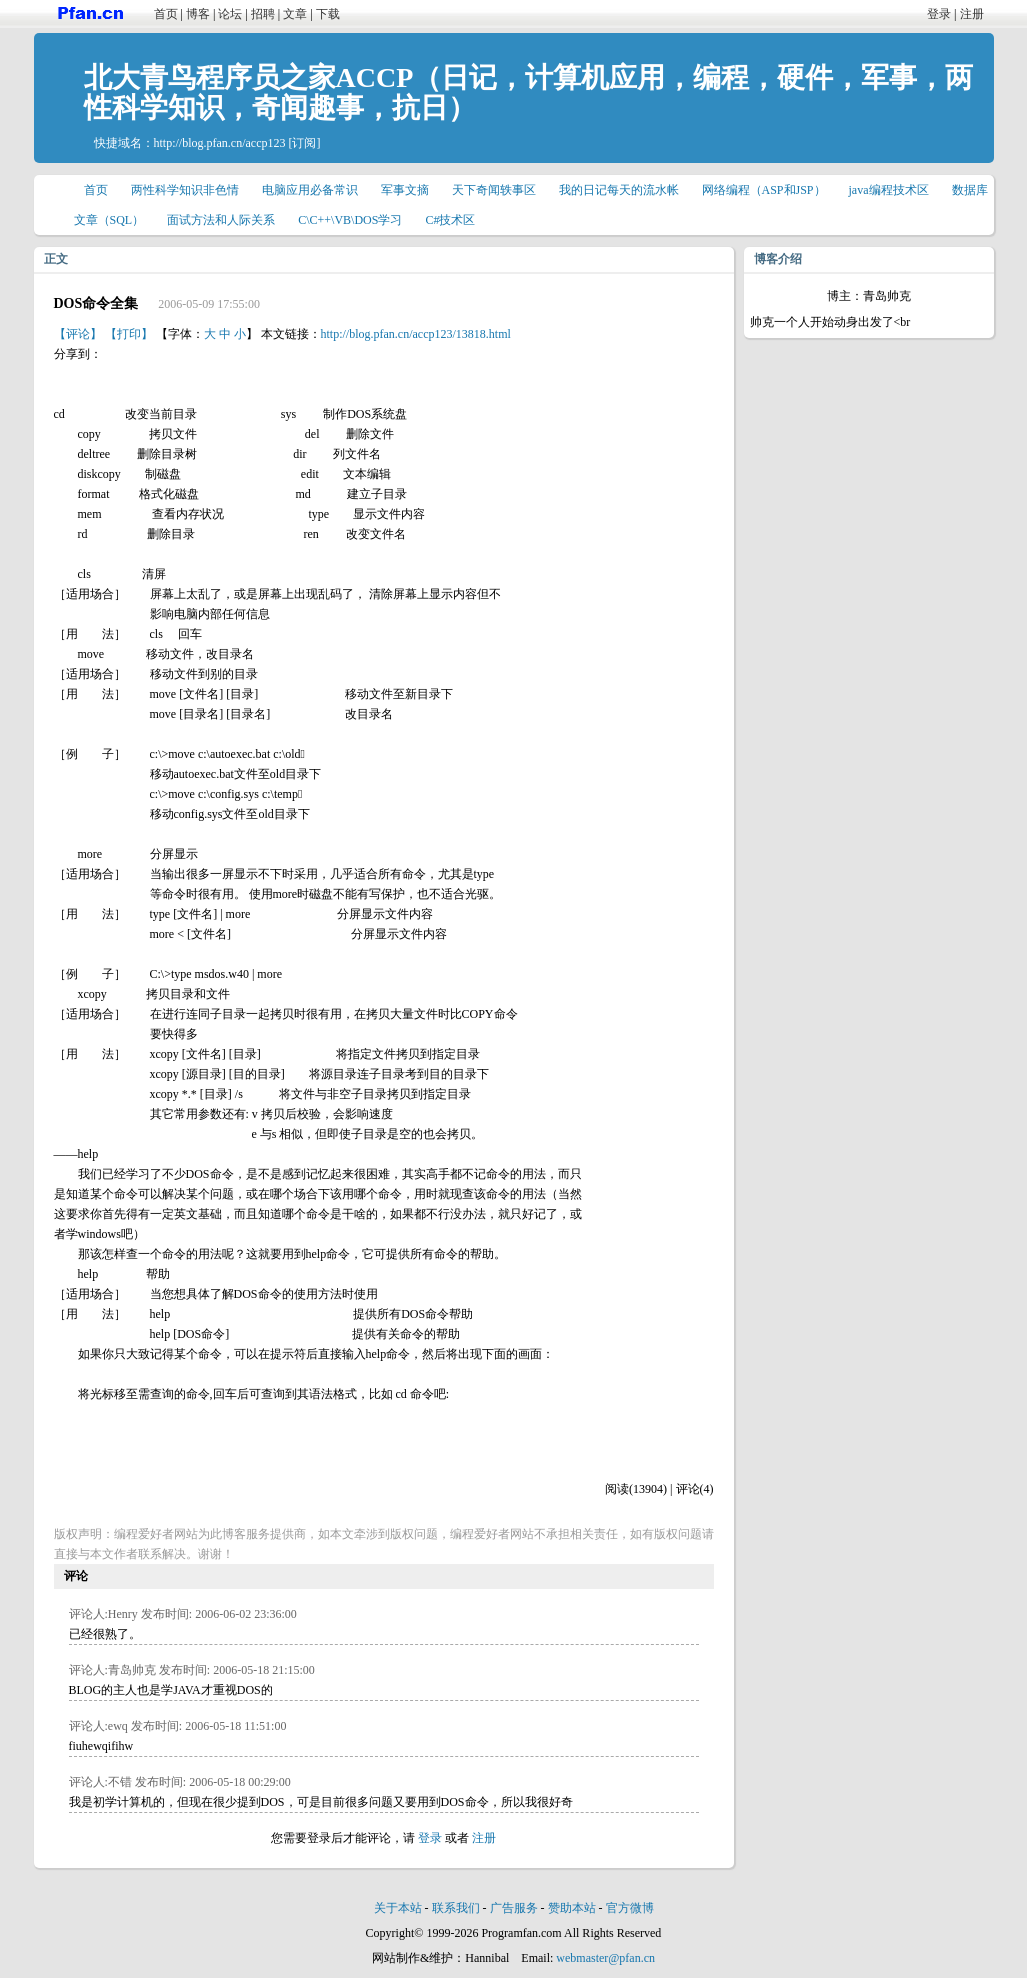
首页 (166, 14)
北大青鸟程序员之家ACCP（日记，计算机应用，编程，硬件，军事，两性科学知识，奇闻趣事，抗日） (529, 92)
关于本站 (398, 1908)
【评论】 (78, 334)
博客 (198, 14)
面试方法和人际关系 (221, 220)
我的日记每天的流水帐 (619, 190)
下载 (328, 14)
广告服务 (514, 1908)
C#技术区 (450, 220)
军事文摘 (405, 190)
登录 (939, 14)
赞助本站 (572, 1908)
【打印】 (129, 334)
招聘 (263, 14)
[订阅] (304, 143)
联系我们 (456, 1908)
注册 (972, 14)
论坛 (230, 14)
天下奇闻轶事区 (494, 190)
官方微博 (630, 1908)
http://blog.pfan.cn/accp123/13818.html (416, 334)
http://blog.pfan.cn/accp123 (220, 143)
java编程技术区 (889, 190)
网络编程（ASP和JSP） (764, 190)
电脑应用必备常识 (310, 190)
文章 (295, 14)
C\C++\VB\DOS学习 (350, 220)
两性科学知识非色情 (185, 190)
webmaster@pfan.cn (605, 1958)
